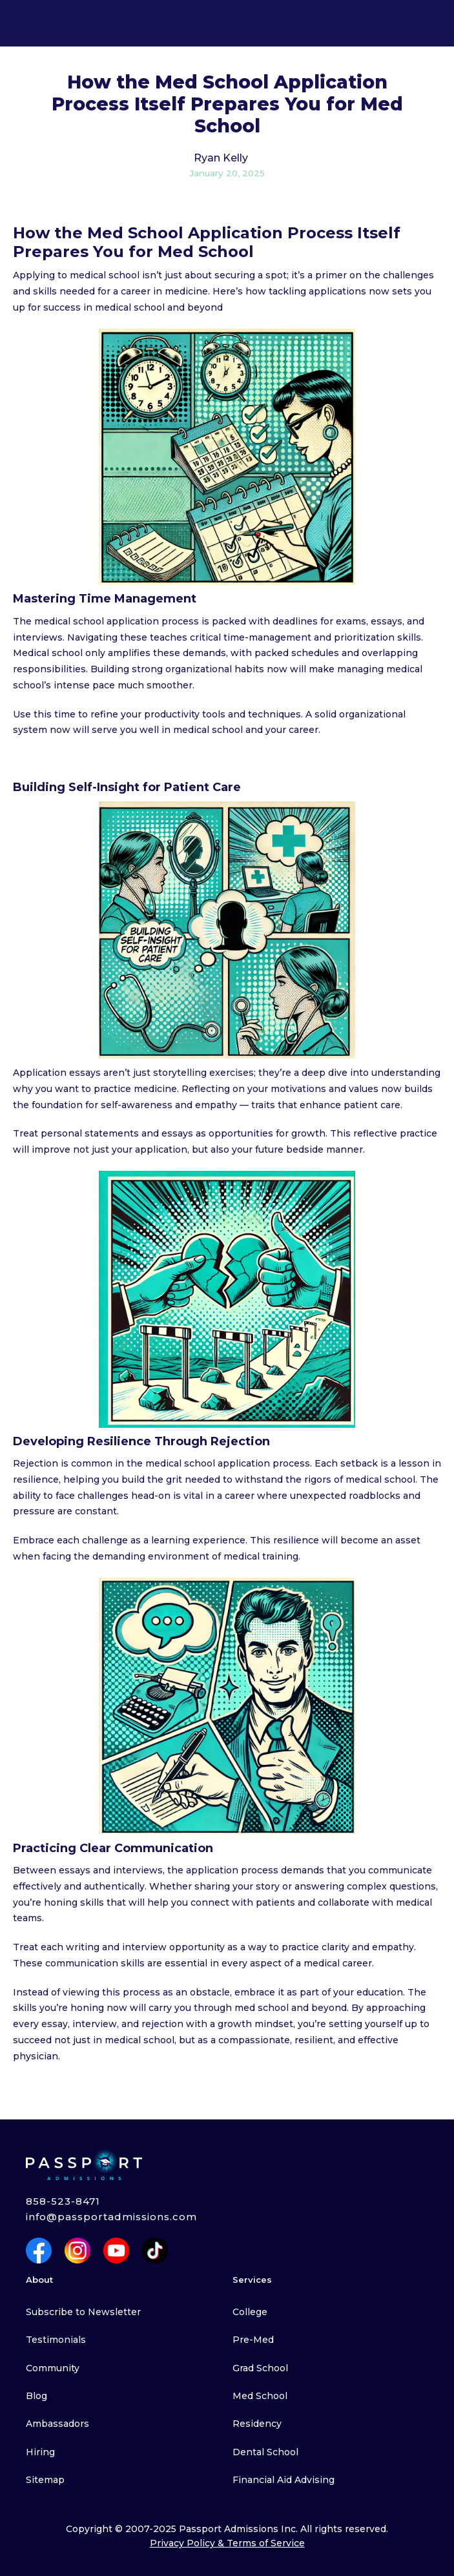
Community (52, 2368)
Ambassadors (57, 2423)
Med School (259, 2396)
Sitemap (45, 2480)
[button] (19, 23)
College (249, 2312)
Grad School (260, 2368)
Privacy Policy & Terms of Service (227, 2543)
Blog (36, 2396)
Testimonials (56, 2339)
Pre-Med (253, 2339)
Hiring (40, 2452)
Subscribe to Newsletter (83, 2312)
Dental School (265, 2452)
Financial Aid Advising (283, 2480)
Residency (257, 2423)
